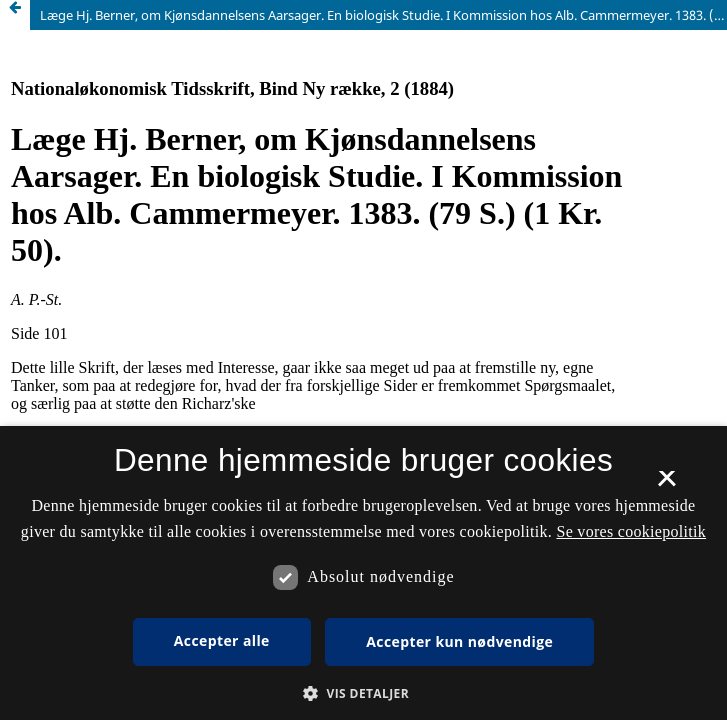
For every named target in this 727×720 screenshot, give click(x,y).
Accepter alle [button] (222, 640)
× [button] (666, 485)
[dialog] (363, 573)
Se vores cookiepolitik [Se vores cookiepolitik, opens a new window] (631, 531)
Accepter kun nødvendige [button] (459, 641)
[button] (363, 693)
